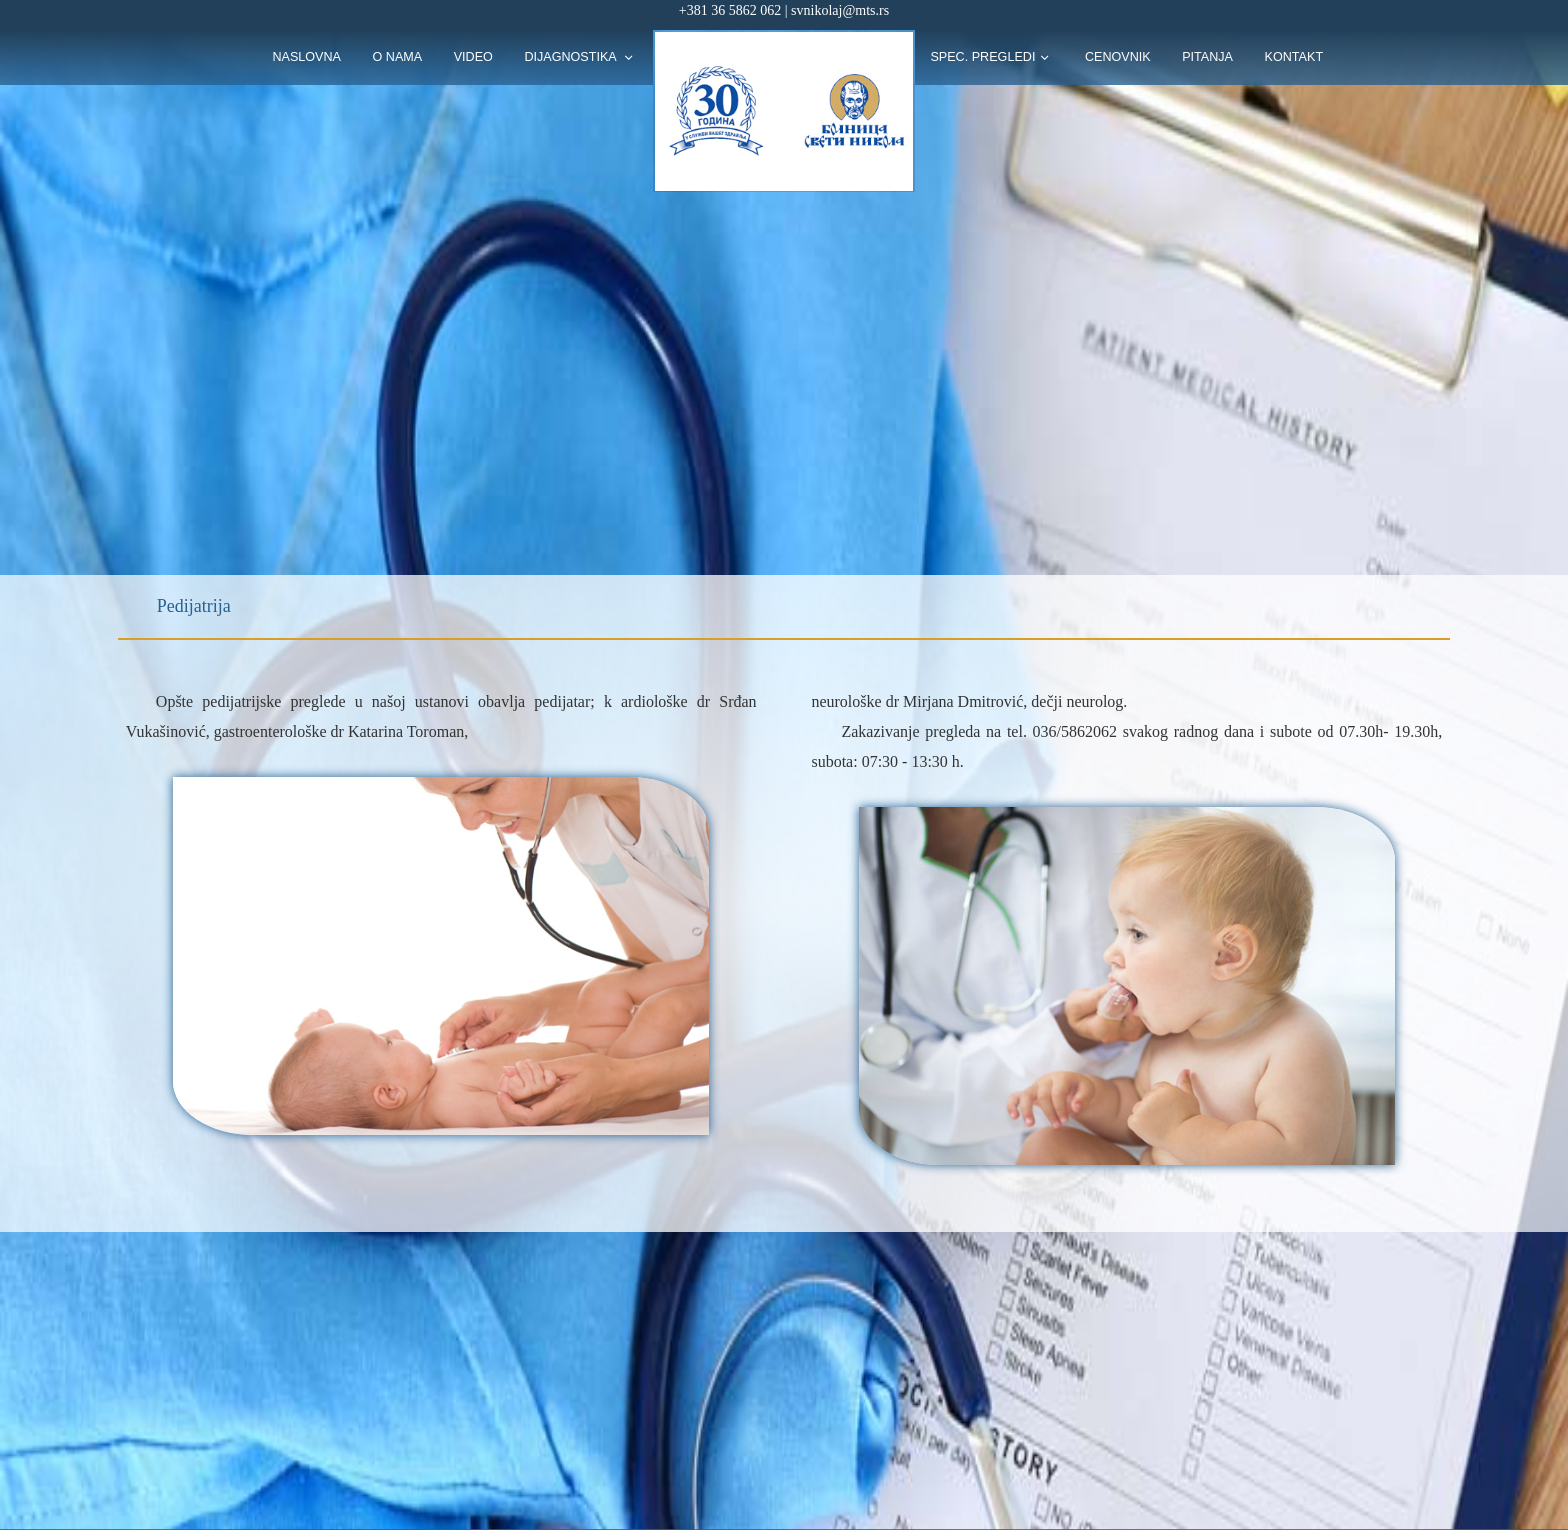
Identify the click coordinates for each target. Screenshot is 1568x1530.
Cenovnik (1118, 57)
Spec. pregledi (982, 57)
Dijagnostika (571, 57)
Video (473, 57)
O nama (398, 57)
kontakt (1294, 57)
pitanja (1207, 57)
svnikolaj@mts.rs (840, 10)
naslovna (306, 57)
